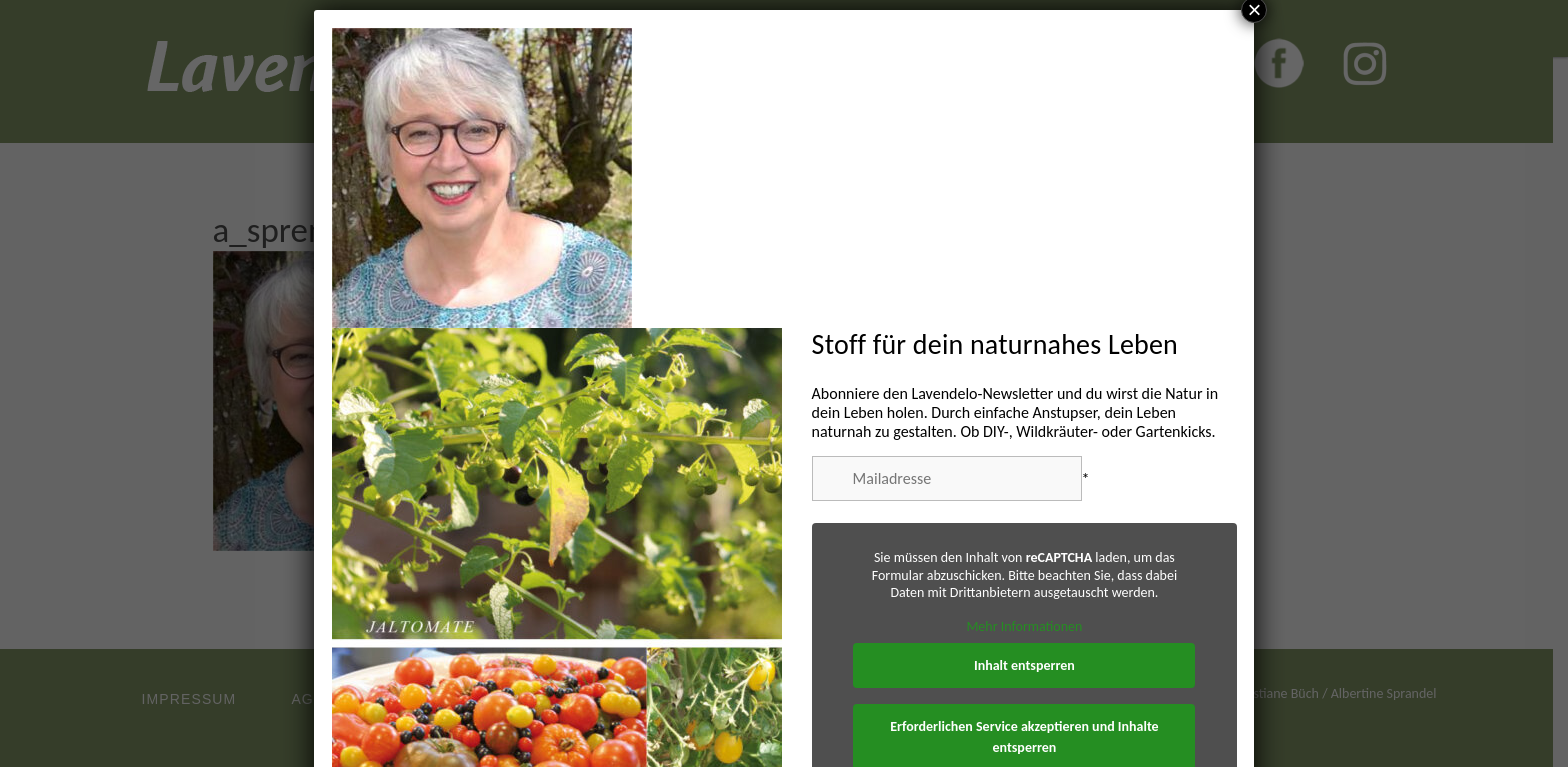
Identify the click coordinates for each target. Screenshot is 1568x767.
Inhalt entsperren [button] (1024, 665)
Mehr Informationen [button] (1024, 625)
